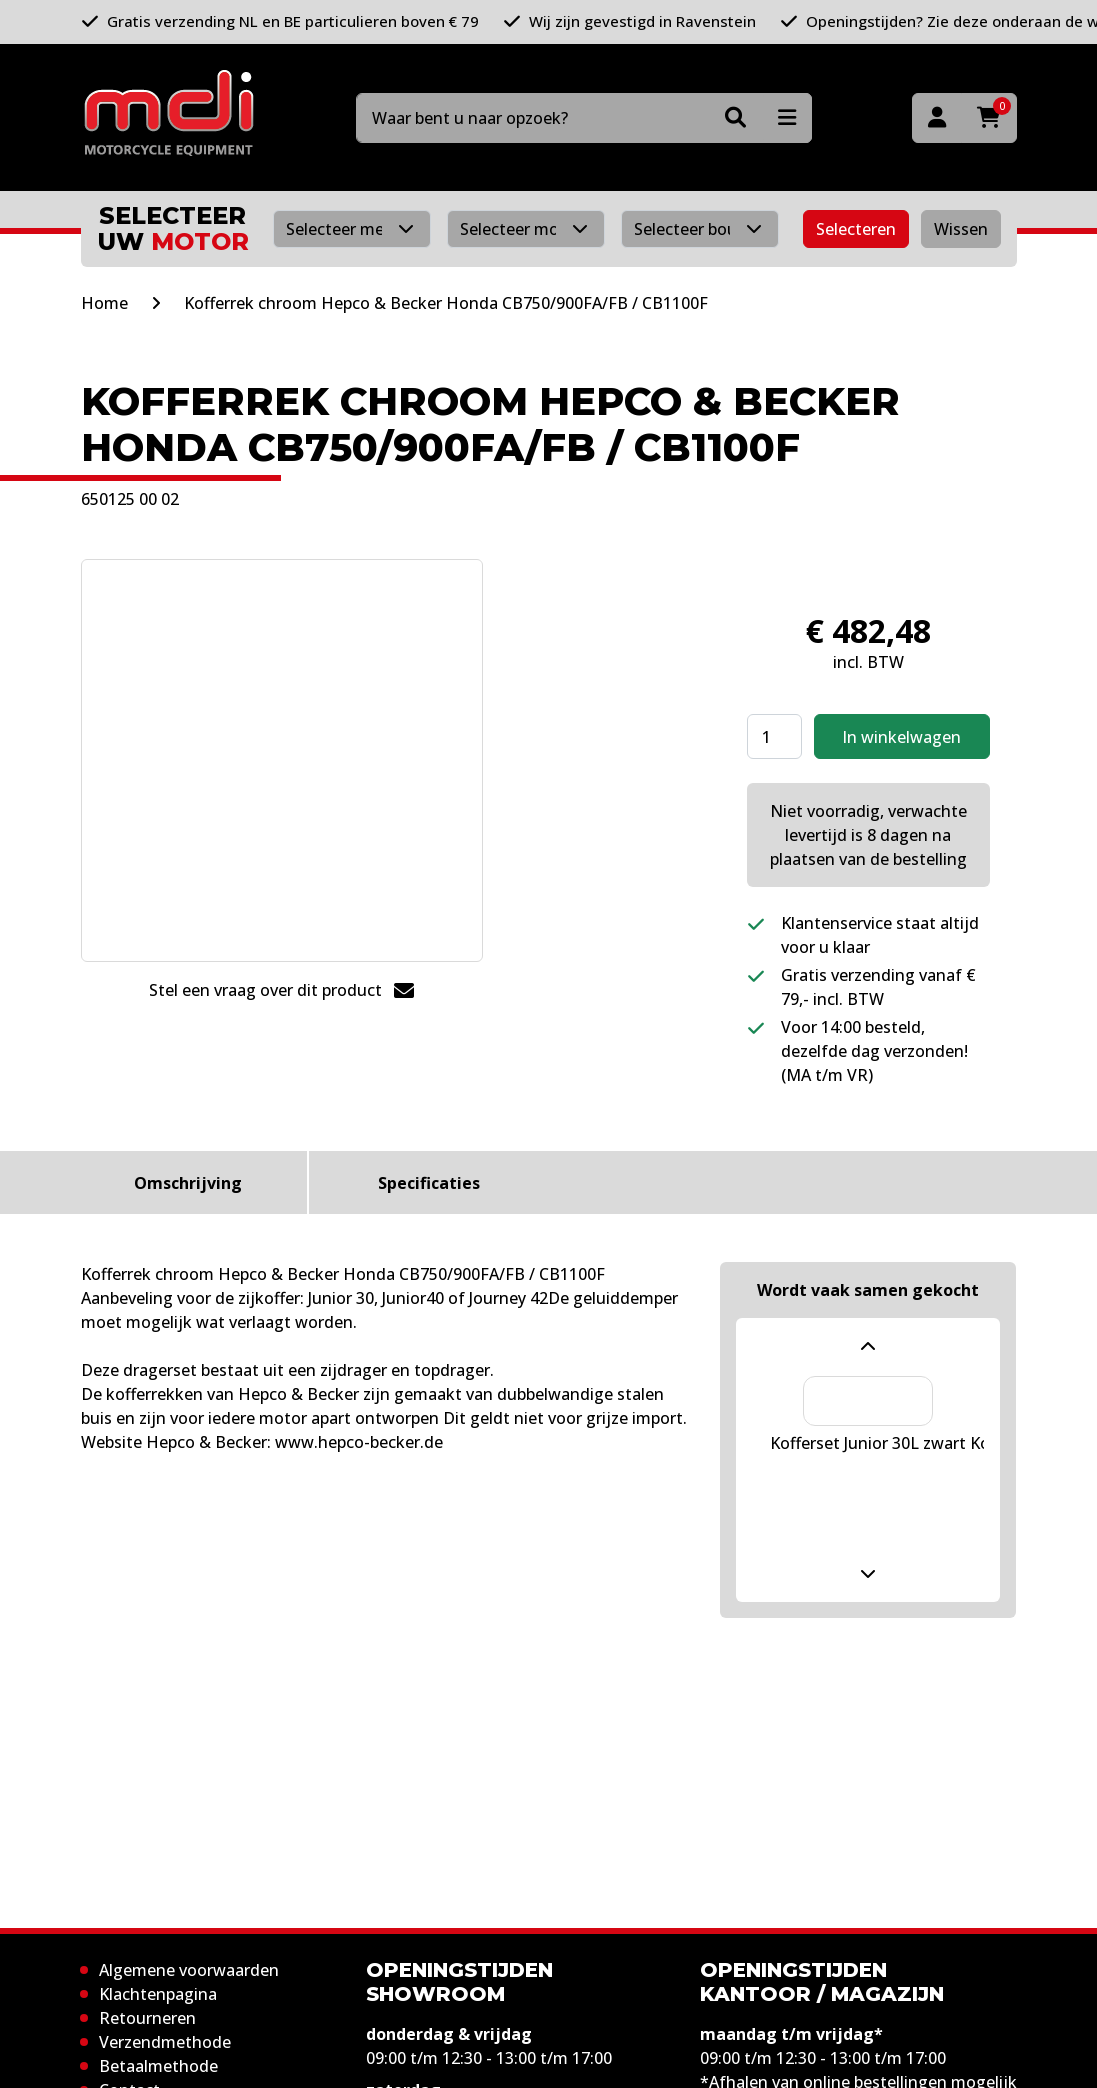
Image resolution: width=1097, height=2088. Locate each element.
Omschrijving (188, 1183)
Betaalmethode (158, 2066)
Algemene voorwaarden (189, 1970)
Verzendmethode (165, 2042)
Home (104, 303)
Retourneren (147, 2018)
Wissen (961, 229)
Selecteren (856, 229)
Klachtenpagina (158, 1994)
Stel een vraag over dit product (281, 990)
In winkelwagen (901, 737)
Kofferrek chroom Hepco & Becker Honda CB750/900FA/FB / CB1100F (446, 303)
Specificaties (429, 1183)
